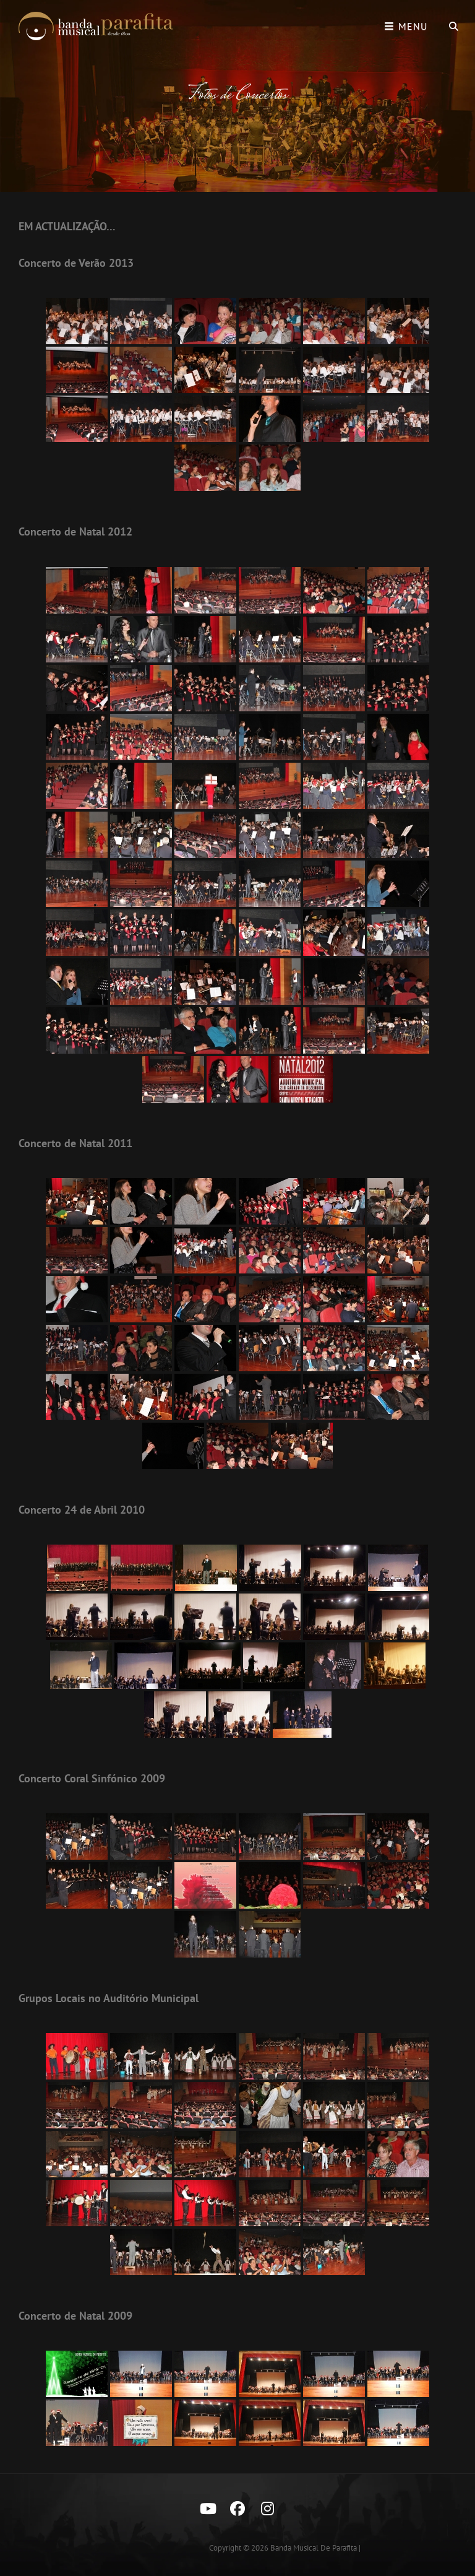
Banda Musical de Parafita (313, 2548)
